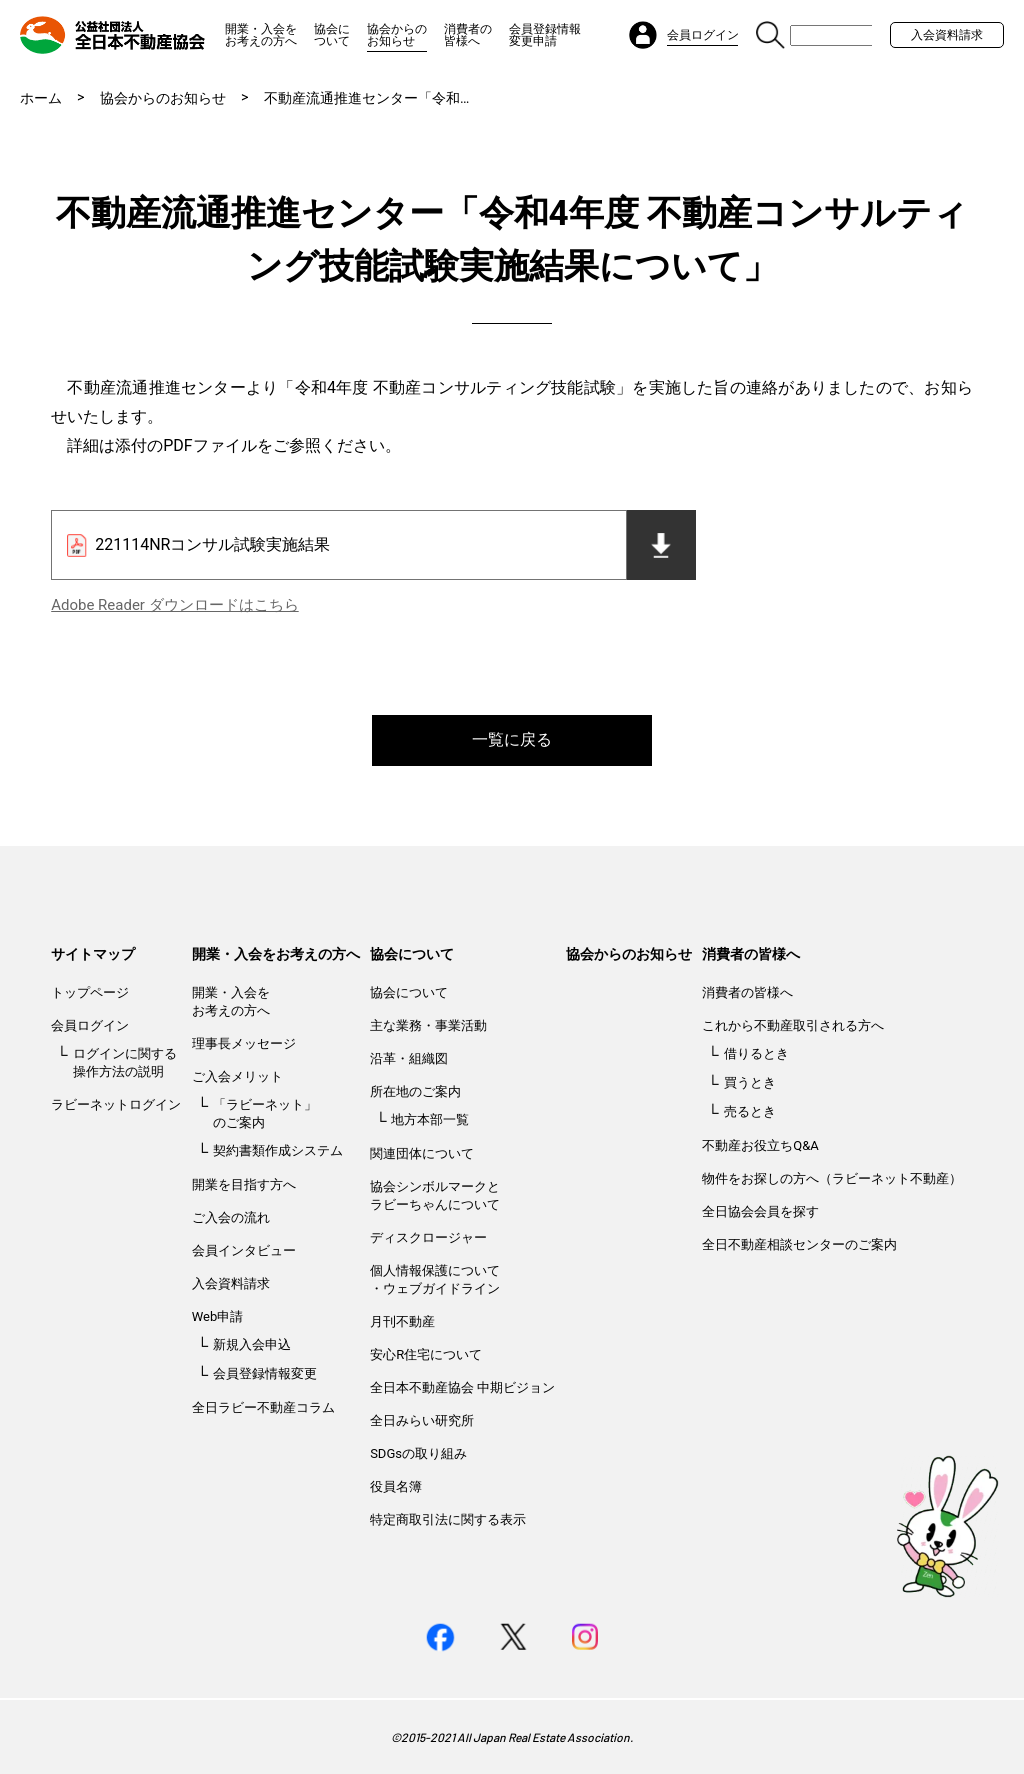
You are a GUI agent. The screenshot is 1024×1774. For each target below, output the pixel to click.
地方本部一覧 (430, 1119)
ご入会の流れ (231, 1217)
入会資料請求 (947, 35)
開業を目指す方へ (244, 1184)
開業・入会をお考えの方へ (261, 35)
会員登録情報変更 (265, 1373)
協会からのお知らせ (397, 35)
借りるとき (756, 1053)
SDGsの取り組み (418, 1453)
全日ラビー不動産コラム (263, 1407)
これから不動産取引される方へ (793, 1025)
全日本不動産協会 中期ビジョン (462, 1387)
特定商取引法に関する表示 (448, 1519)
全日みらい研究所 (422, 1420)
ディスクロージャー (428, 1237)
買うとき (750, 1082)
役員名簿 (396, 1486)
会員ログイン (90, 1025)
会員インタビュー (244, 1250)
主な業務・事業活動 (428, 1025)
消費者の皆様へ (468, 35)
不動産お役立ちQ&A (760, 1145)
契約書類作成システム (278, 1150)
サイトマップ (93, 954)
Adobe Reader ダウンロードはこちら (174, 605)
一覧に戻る (512, 739)
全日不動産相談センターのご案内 (799, 1244)
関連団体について (422, 1153)
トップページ (90, 992)
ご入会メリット (237, 1076)
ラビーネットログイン (116, 1104)
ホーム (41, 98)
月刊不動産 (402, 1321)
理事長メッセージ (244, 1043)
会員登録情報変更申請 (545, 35)
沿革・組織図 (409, 1058)
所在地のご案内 (415, 1091)
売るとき (750, 1111)
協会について (332, 35)
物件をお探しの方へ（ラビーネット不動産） (832, 1178)
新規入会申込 (252, 1344)
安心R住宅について (426, 1354)
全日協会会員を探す (760, 1211)
